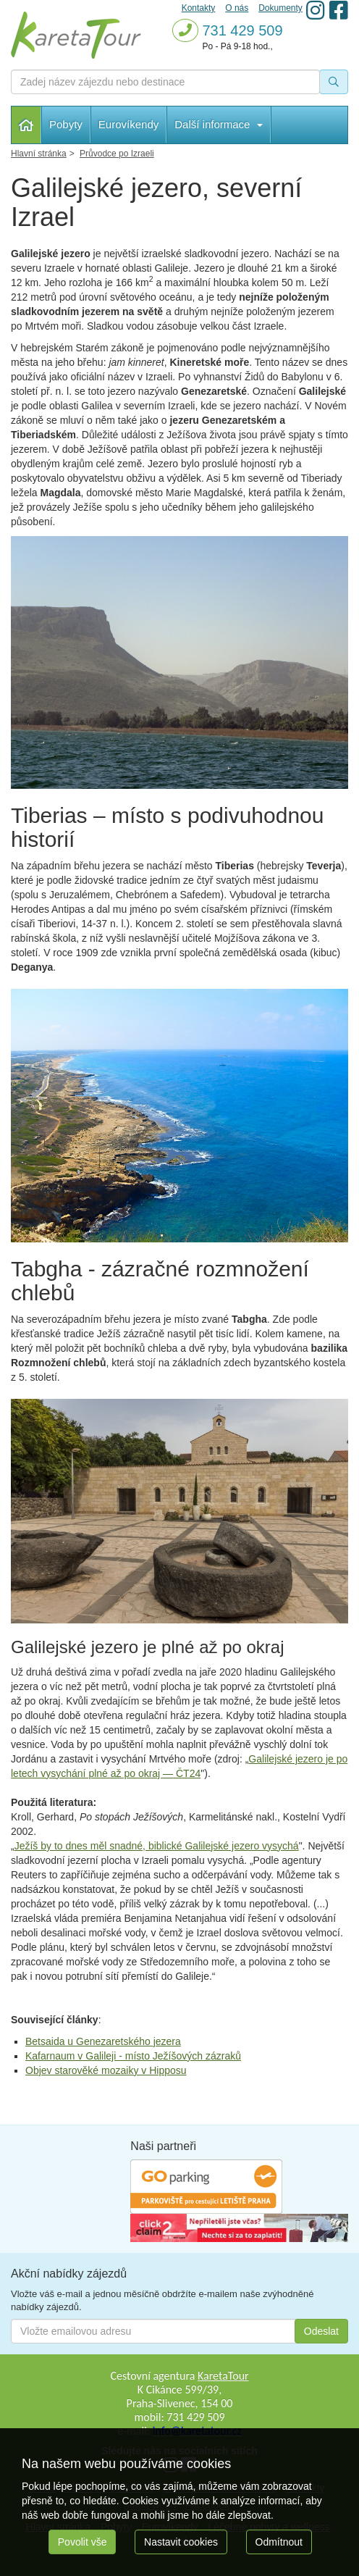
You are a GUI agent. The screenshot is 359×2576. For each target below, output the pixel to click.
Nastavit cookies (181, 2542)
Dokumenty (280, 8)
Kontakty (199, 8)
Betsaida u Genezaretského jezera (103, 2041)
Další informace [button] (218, 124)
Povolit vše (82, 2542)
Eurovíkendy (128, 124)
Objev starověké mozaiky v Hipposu (106, 2070)
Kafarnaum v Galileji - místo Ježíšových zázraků (133, 2056)
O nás (236, 8)
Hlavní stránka (26, 124)
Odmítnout (279, 2542)
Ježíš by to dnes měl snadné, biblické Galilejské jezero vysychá (156, 1846)
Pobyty (66, 124)
